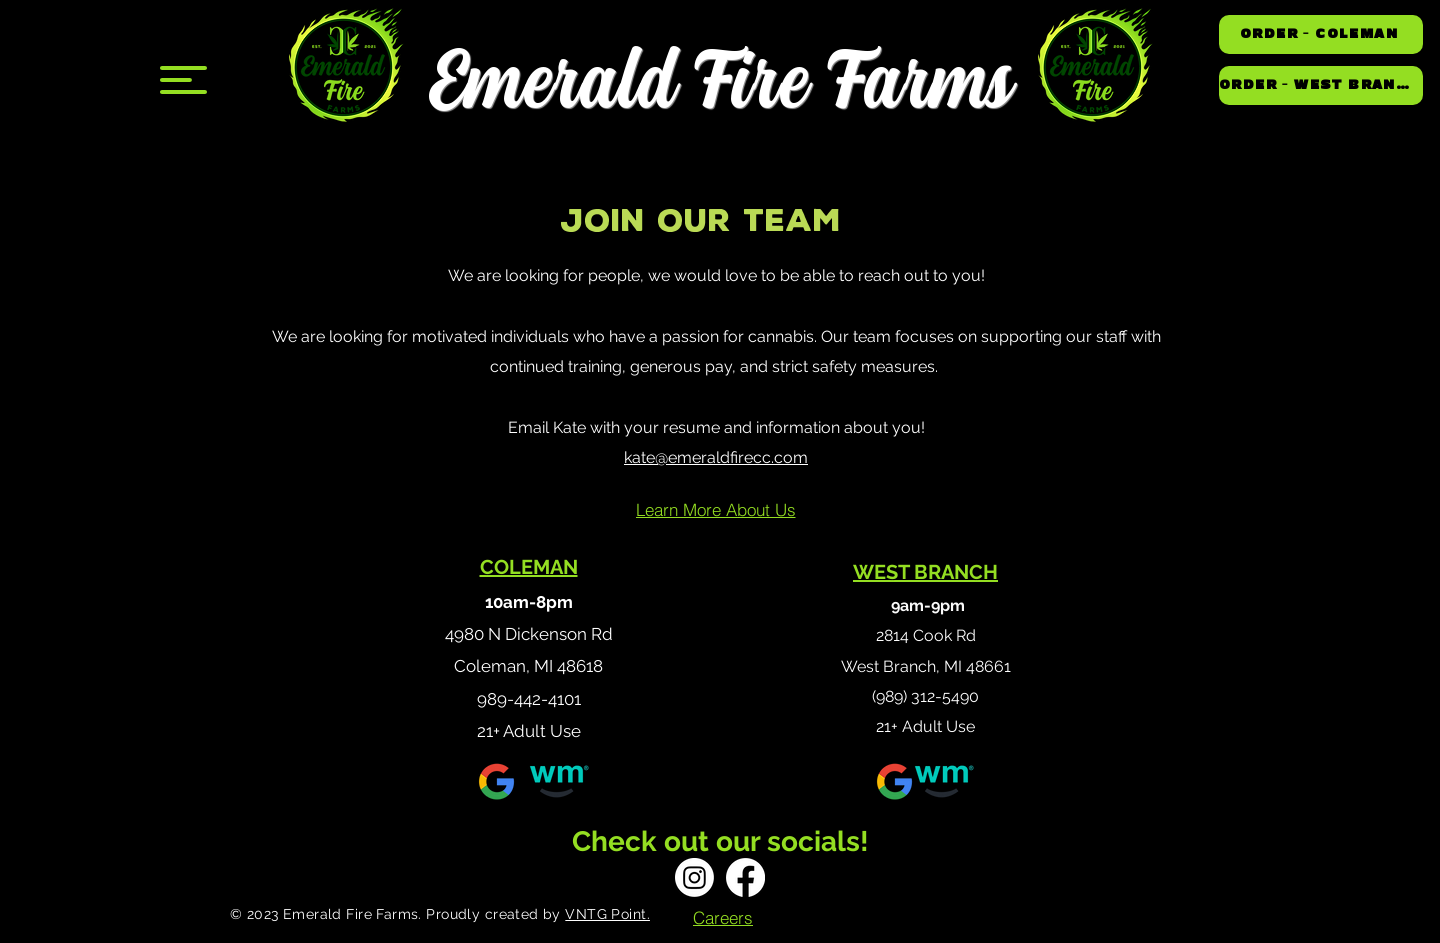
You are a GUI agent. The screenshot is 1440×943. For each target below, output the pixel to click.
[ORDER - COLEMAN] (1321, 34)
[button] (183, 80)
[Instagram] (694, 877)
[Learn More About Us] (715, 510)
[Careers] (723, 917)
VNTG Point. (607, 914)
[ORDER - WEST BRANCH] (1321, 85)
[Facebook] (745, 877)
